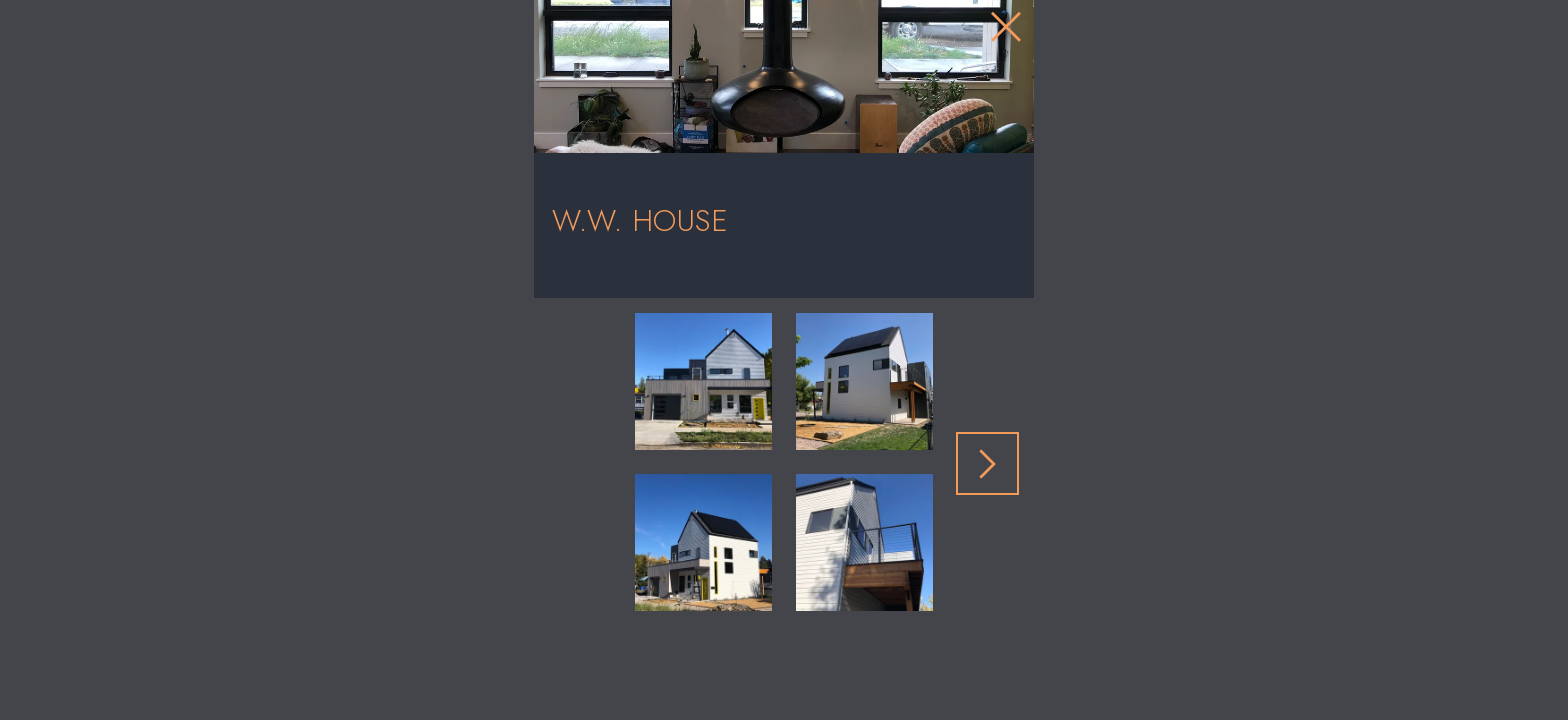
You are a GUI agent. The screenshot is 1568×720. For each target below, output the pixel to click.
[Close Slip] (1195, 88)
